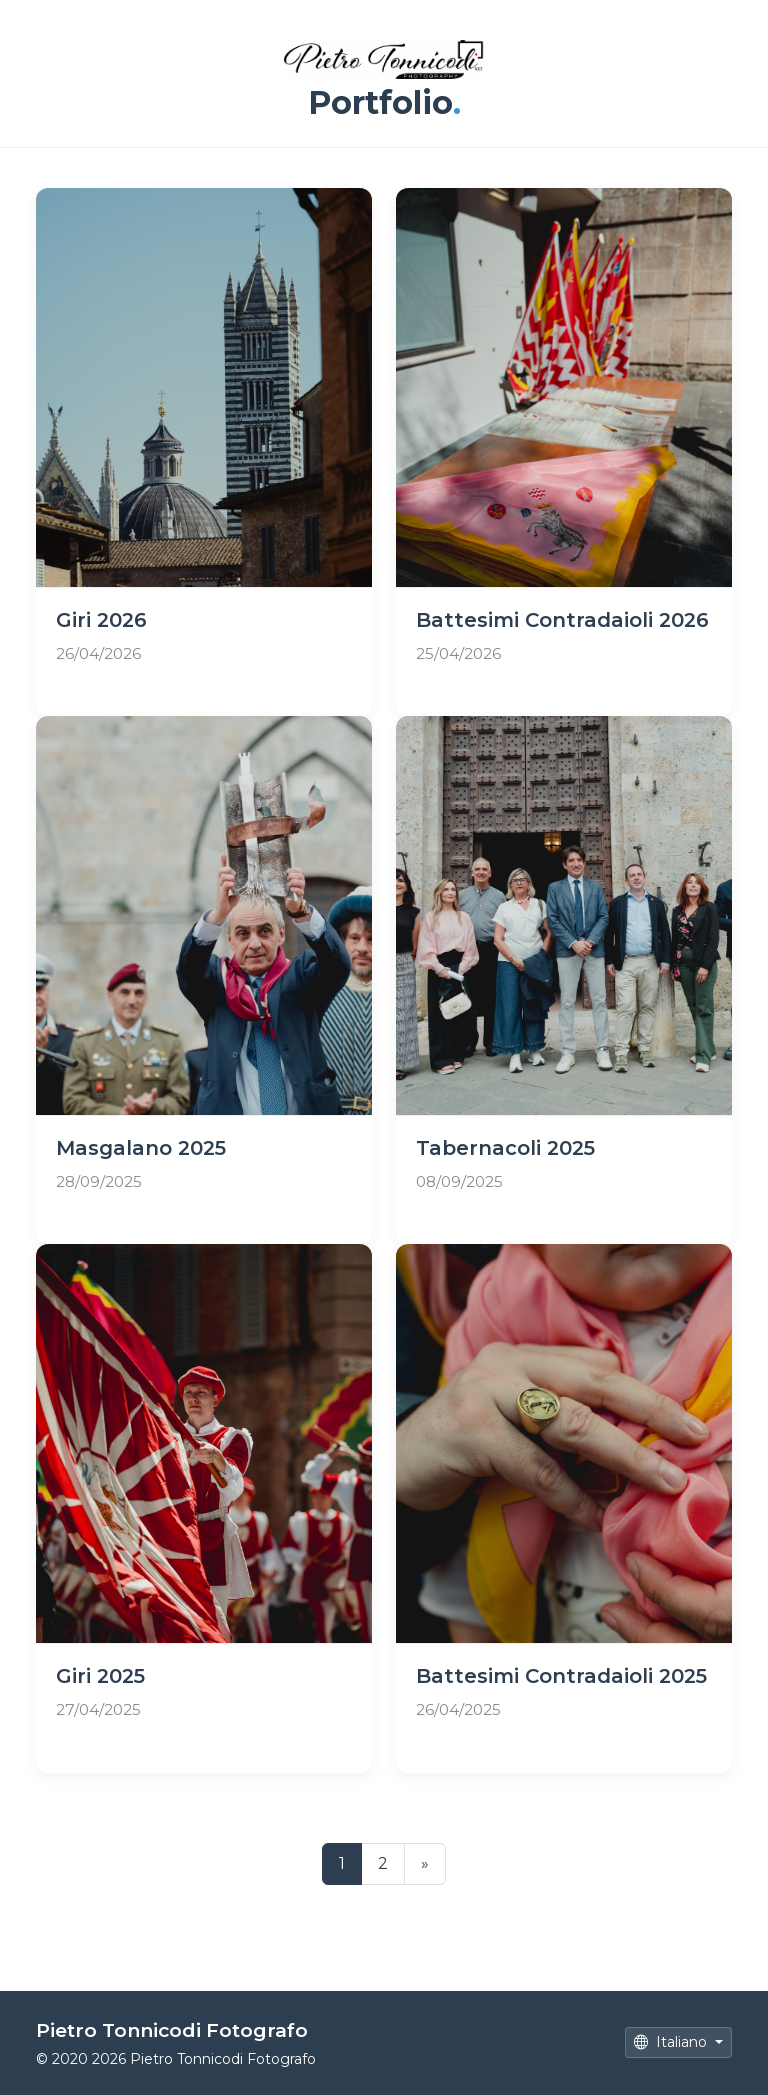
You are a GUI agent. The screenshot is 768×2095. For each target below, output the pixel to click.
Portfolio (384, 102)
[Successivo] (425, 1864)
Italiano (672, 2042)
